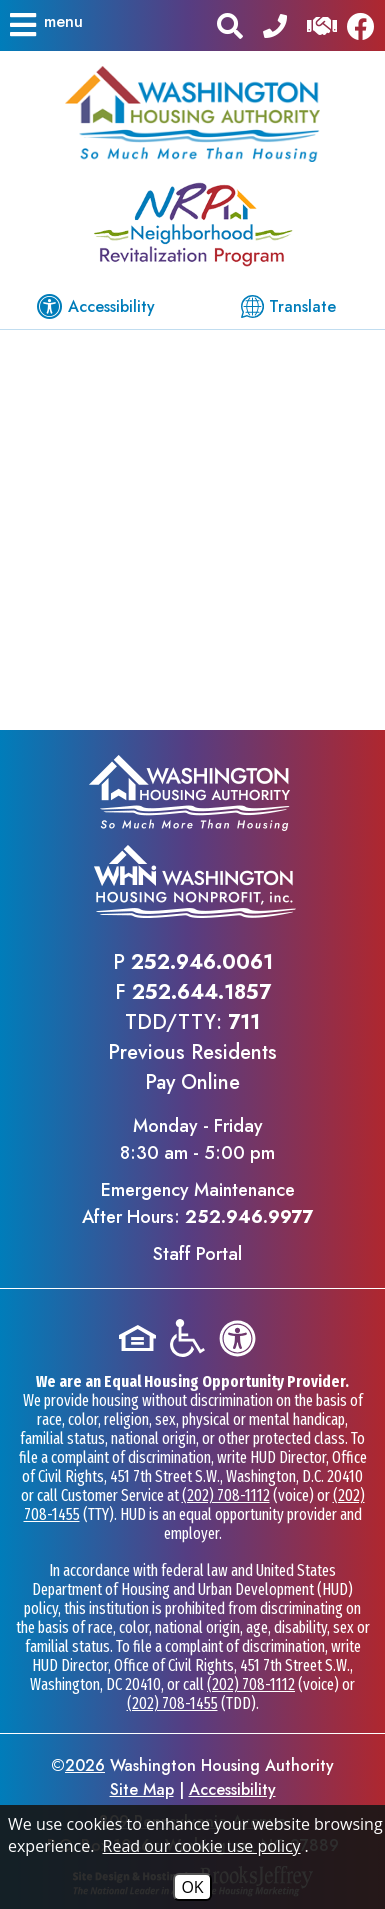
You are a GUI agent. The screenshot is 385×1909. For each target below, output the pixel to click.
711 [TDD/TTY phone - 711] (244, 1022)
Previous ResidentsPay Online (192, 1067)
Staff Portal (197, 1254)
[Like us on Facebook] (366, 25)
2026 (85, 1765)
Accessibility (232, 1789)
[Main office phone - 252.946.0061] (275, 24)
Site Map (142, 1789)
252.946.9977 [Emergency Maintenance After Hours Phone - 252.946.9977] (249, 1217)
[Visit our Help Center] (322, 24)
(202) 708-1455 (172, 1703)
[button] (45, 25)
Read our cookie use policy (202, 1846)
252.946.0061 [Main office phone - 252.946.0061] (202, 962)
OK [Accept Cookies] (192, 1887)
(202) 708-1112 (226, 1495)
